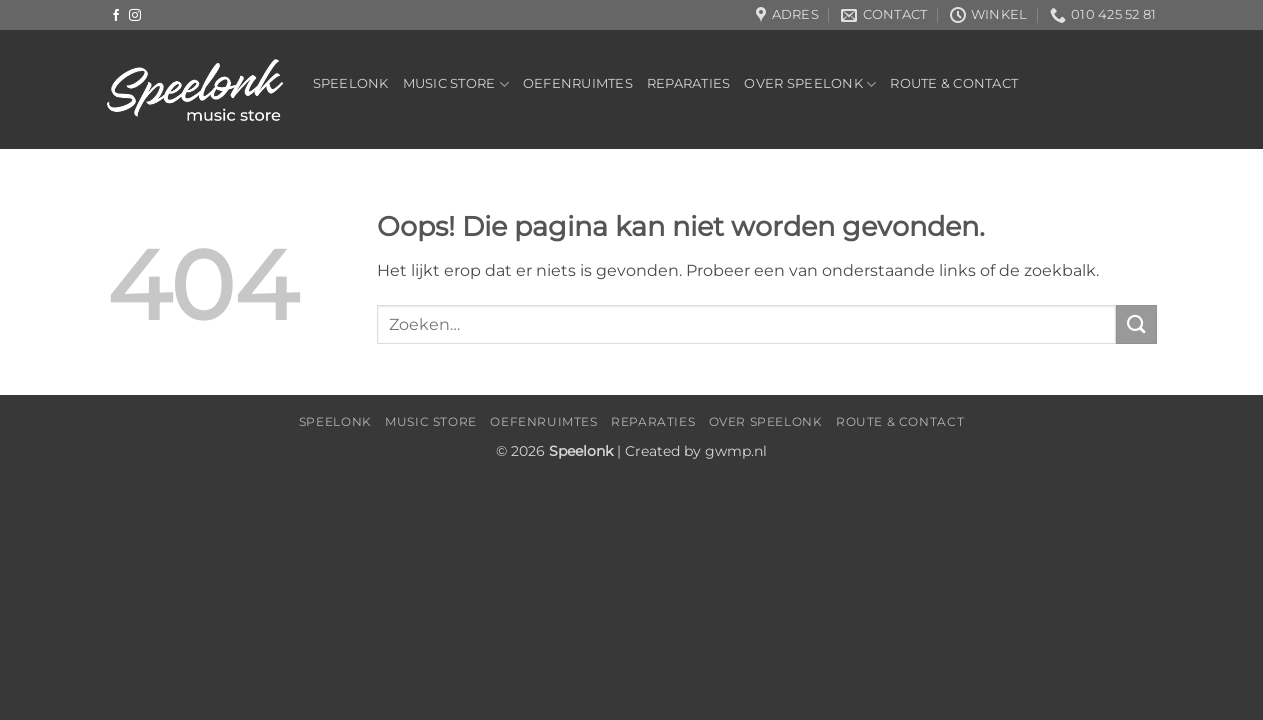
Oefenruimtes (578, 83)
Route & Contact (954, 83)
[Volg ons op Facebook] (116, 16)
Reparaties (689, 83)
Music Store (456, 84)
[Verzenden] (1136, 324)
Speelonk (351, 83)
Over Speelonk (810, 84)
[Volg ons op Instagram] (135, 16)
